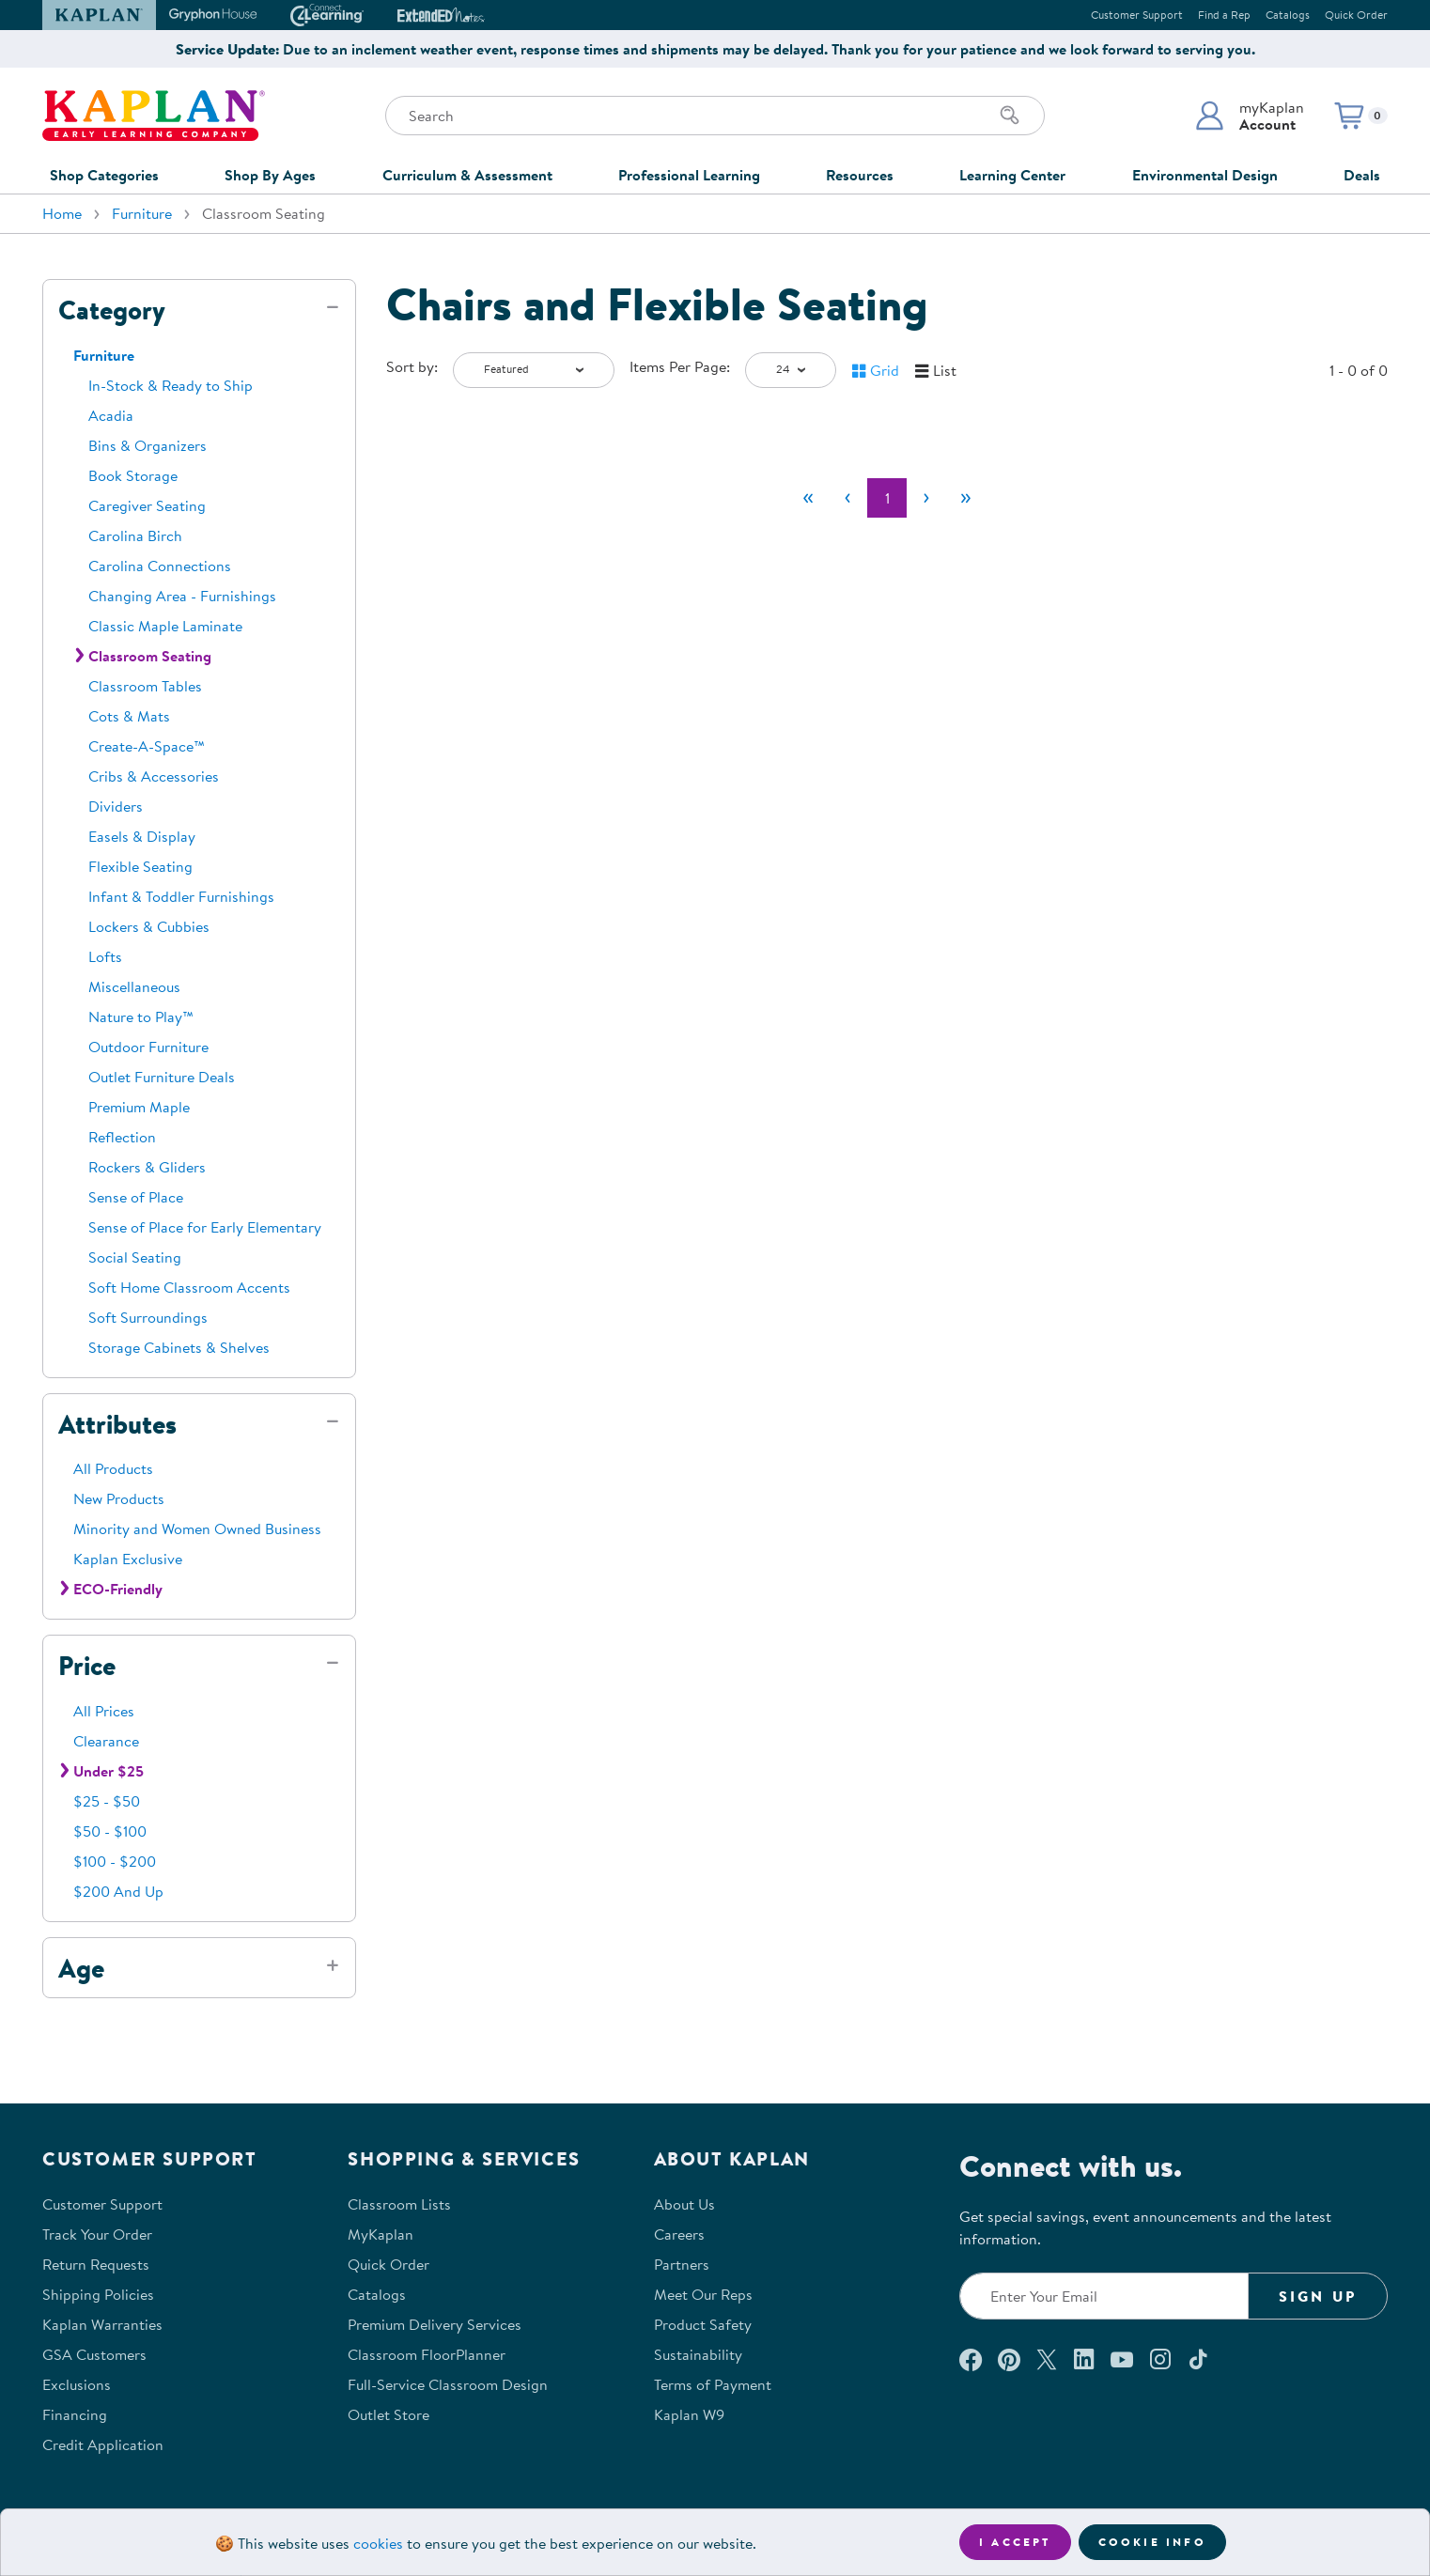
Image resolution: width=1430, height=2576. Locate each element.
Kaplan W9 (689, 2414)
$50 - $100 (110, 1831)
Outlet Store (388, 2414)
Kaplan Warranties (102, 2324)
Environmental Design (1205, 174)
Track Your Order (97, 2234)
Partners (681, 2264)
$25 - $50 (106, 1801)
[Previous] (847, 498)
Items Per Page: (680, 366)
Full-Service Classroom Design (448, 2384)
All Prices (103, 1710)
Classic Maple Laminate (165, 625)
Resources (860, 174)
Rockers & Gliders (147, 1166)
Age (81, 1968)
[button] (1249, 115)
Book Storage (133, 475)
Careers (679, 2234)
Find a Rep (1224, 15)
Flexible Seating (140, 866)
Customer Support (1137, 15)
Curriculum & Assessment (467, 174)
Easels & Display (141, 836)
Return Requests (95, 2264)
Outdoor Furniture (148, 1046)
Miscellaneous (134, 986)
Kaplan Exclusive (127, 1558)
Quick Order (1356, 15)
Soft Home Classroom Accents (189, 1287)
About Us (684, 2204)
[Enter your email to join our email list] (1104, 2296)
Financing (74, 2414)
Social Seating (134, 1257)
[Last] (966, 498)
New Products (118, 1498)
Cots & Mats (129, 716)
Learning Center (1012, 174)
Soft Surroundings (148, 1317)
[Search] (1010, 115)
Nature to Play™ (141, 1016)
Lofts (105, 956)
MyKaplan (380, 2234)
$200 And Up (118, 1891)
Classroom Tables (145, 685)
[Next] (926, 498)
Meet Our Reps (703, 2294)
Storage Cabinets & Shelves (179, 1347)
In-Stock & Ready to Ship (170, 385)
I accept (1015, 2542)
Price (87, 1666)
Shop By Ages (270, 174)
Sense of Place (135, 1197)
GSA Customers (94, 2354)
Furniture (142, 213)
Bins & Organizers (147, 445)
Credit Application (102, 2444)
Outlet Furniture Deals (161, 1076)
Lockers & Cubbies (149, 926)
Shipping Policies (98, 2294)
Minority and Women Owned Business (197, 1528)
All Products (113, 1468)
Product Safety (703, 2324)
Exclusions (76, 2384)
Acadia (110, 415)
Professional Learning (689, 174)
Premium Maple (139, 1106)
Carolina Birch (135, 535)
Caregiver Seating (147, 505)
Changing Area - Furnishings (182, 595)
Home (62, 213)
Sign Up (1318, 2296)
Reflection (122, 1136)
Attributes (117, 1424)
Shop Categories (104, 174)
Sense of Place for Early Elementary (204, 1227)
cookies (378, 2543)
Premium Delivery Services (434, 2324)
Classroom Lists (399, 2204)
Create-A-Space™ (146, 746)
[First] (808, 498)
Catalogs (1288, 15)
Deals (1362, 174)
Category (111, 310)
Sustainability (698, 2354)
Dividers (115, 806)
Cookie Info (1152, 2542)
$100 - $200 (114, 1861)
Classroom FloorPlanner (426, 2354)
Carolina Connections (159, 565)
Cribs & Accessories (153, 776)
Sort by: (412, 366)
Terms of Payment (712, 2384)
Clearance (106, 1740)
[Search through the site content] (715, 115)
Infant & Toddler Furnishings (181, 896)
